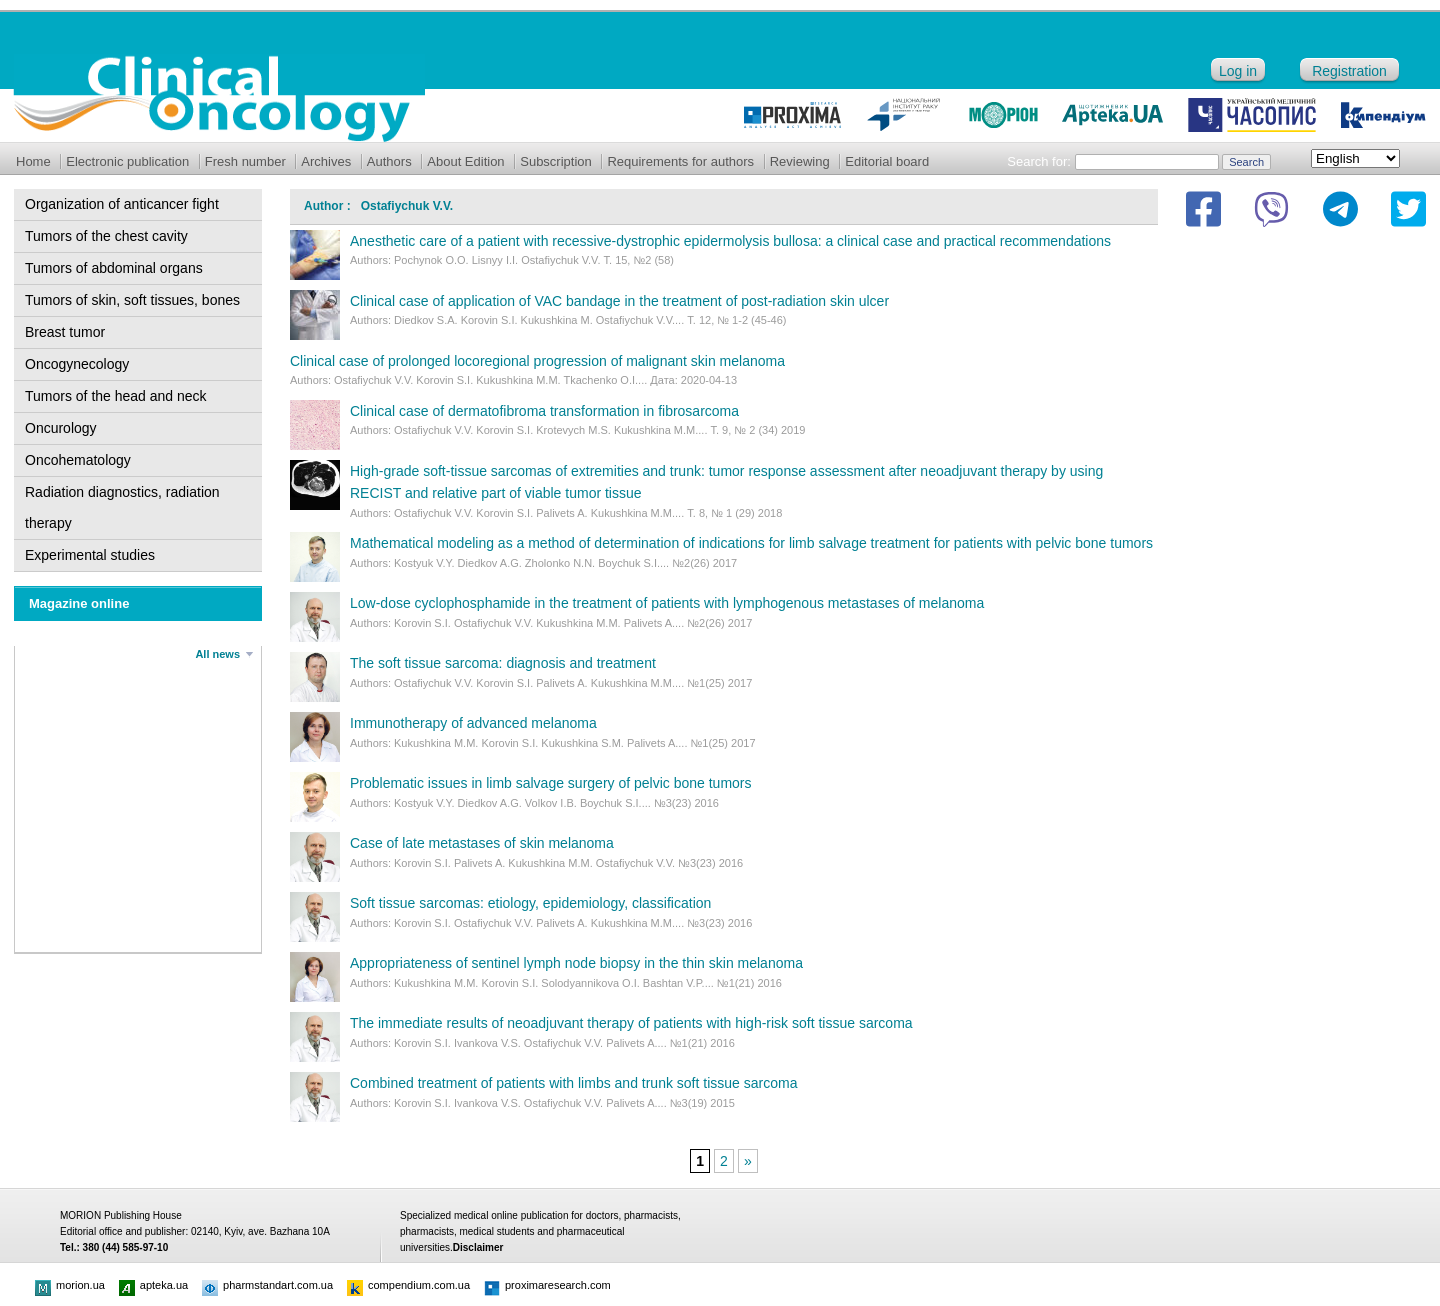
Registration (1349, 71)
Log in (1238, 71)
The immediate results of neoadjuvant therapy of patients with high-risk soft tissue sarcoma (631, 1023)
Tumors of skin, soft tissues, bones (132, 300)
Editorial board (887, 161)
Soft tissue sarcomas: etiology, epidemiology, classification (530, 903)
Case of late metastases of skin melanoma (482, 843)
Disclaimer (478, 1247)
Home (33, 161)
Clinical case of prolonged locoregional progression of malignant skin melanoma (537, 361)
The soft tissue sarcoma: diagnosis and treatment (503, 663)
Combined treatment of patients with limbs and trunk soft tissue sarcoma (573, 1083)
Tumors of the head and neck (116, 396)
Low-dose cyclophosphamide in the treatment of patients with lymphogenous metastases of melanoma (667, 603)
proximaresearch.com (547, 1285)
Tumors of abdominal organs (114, 268)
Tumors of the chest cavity (106, 236)
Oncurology (61, 428)
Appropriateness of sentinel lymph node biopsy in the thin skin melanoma (576, 963)
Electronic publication (127, 161)
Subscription (556, 161)
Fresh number (245, 161)
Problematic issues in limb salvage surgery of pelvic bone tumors (551, 783)
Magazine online (79, 603)
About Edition (465, 161)
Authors (389, 161)
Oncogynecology (77, 364)
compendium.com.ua (408, 1285)
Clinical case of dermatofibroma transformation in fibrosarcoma (544, 411)
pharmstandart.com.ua (267, 1285)
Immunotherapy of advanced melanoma (473, 723)
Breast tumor (65, 332)
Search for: (1039, 161)
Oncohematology (78, 460)
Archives (326, 161)
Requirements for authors (680, 161)
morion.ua (70, 1285)
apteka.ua (153, 1285)
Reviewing (800, 161)
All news (217, 654)
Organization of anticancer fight (122, 204)
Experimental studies (90, 555)
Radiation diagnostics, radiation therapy (122, 507)
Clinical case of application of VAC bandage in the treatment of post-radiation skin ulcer (619, 301)
